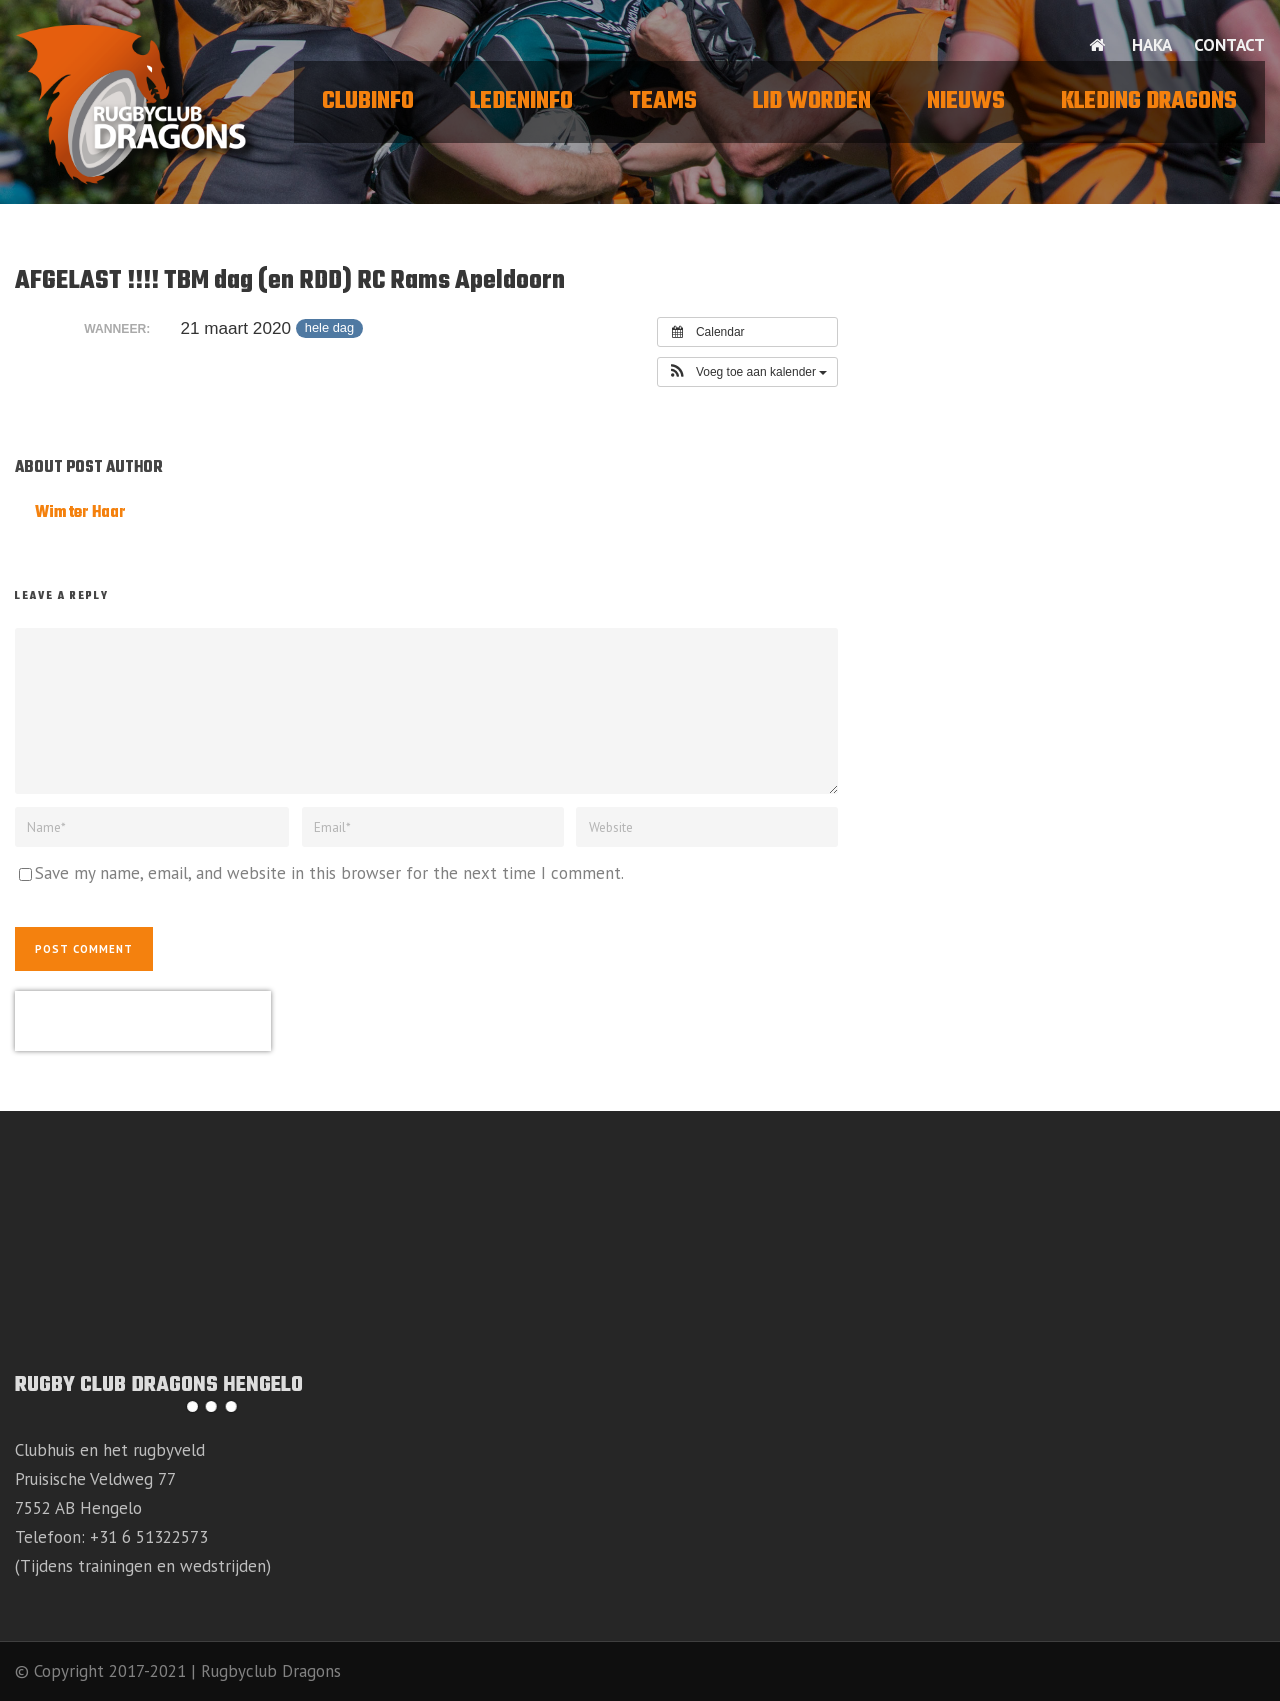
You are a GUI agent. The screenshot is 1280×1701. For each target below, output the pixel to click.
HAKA (1152, 45)
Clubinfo (368, 102)
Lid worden (812, 102)
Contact (1229, 45)
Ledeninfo (521, 102)
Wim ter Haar (80, 513)
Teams (663, 102)
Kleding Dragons (1149, 102)
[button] (748, 372)
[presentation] (143, 1021)
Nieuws (966, 102)
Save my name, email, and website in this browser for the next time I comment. (329, 873)
